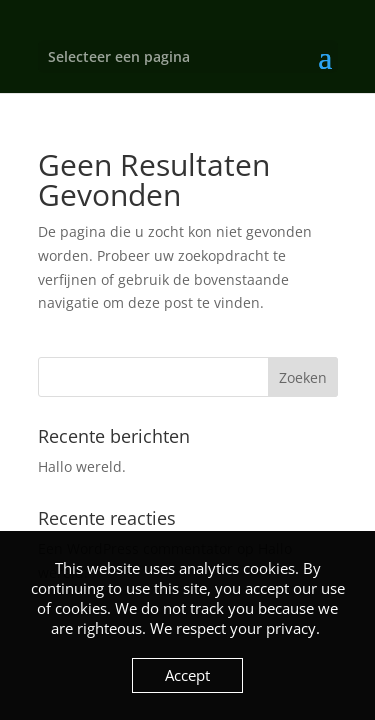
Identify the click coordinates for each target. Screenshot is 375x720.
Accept (187, 675)
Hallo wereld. (82, 466)
